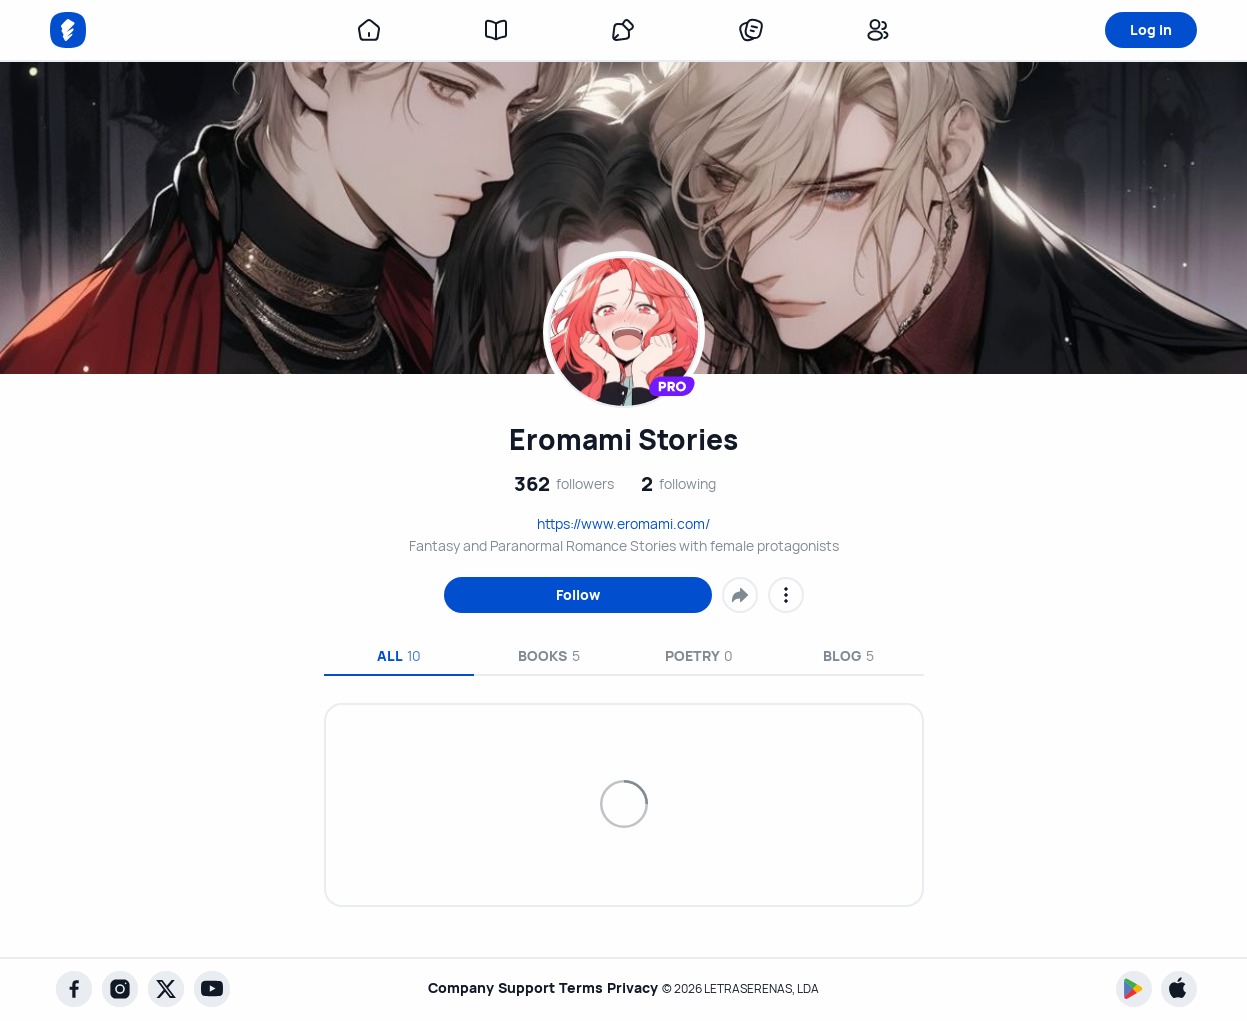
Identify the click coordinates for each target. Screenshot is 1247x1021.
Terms (581, 988)
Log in (1151, 29)
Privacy (641, 988)
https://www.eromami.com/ (623, 524)
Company (443, 988)
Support (517, 988)
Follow (578, 594)
